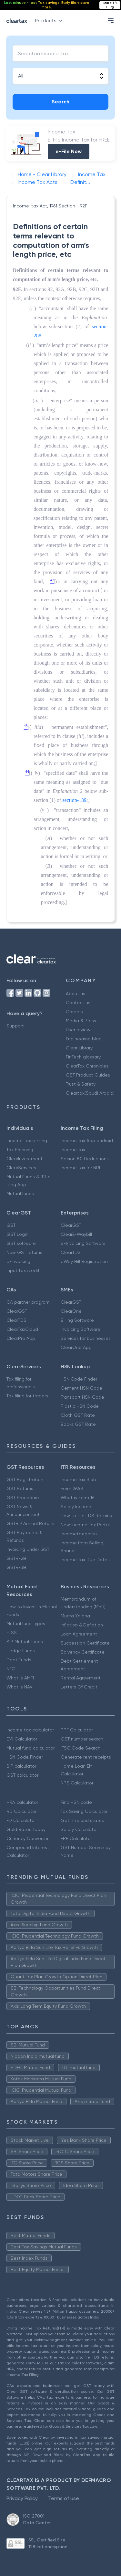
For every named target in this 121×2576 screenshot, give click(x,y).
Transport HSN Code (82, 1397)
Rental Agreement (81, 1677)
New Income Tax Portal (85, 1524)
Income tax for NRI (80, 1167)
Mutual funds (20, 1193)
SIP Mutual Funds (24, 1641)
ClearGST (71, 1225)
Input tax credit (23, 1270)
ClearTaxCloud (22, 1329)
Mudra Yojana (75, 1615)
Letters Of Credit (79, 1686)
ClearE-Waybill (76, 1234)
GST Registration (24, 1479)
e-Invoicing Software (83, 1243)
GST (10, 1225)
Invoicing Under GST (27, 1549)
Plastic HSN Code (80, 1406)
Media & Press (81, 1020)
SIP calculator (21, 1766)
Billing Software (77, 1320)
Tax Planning (19, 1149)
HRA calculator (22, 1802)
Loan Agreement (79, 1633)
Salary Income (76, 1506)
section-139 (74, 800)
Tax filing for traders (27, 1395)
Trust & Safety (81, 1084)
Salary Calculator (79, 1829)
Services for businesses (86, 1338)
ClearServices (21, 1167)
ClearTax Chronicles (87, 1065)
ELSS (11, 1632)
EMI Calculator (21, 1738)
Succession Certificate (85, 1642)
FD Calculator (21, 1820)
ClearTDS (71, 1252)
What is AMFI (20, 1677)
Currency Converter (27, 1838)
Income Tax (73, 1149)
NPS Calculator (77, 1782)
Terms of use (63, 2498)
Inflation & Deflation (82, 1624)
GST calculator (22, 1775)
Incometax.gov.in (79, 1533)
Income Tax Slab (78, 1479)
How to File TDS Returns (86, 1515)
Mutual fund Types (25, 1623)
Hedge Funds (20, 1650)
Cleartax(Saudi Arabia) (90, 1093)
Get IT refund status (82, 1820)
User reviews (79, 1029)
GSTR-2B (16, 1558)
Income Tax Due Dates (85, 1559)
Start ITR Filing (109, 5)
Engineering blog (84, 1038)
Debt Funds (18, 1659)
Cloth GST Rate (78, 1415)
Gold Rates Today (25, 1829)
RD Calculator (21, 1811)
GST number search (82, 1738)
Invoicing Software (80, 1329)
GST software (21, 1243)
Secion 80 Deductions (85, 1158)
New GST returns (24, 1252)
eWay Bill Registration (84, 1261)
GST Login (17, 1234)
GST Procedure (22, 1497)
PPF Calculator (77, 1729)
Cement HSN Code (81, 1388)
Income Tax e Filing (26, 1140)
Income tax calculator (30, 1729)
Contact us (78, 1002)
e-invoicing (18, 1261)
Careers (74, 1011)
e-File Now (68, 151)
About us (75, 993)
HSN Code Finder (79, 1379)
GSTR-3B (16, 1567)
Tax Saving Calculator (84, 1811)
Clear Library (79, 1047)
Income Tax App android (87, 1140)
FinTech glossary (83, 1056)
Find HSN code (76, 1802)
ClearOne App (76, 1347)
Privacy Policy (22, 2498)
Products (50, 20)
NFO (10, 1668)
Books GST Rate (78, 1424)
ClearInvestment (24, 1158)
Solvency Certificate (83, 1652)
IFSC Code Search (80, 1748)
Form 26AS (72, 1488)
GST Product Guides (88, 1075)
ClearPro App (20, 1338)
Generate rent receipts (86, 1757)
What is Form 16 (77, 1497)
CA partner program (28, 1302)
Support (15, 1025)
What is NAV (19, 1686)
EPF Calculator (76, 1838)
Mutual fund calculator (30, 1748)
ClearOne (71, 1311)
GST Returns (19, 1488)
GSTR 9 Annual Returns (30, 1523)
